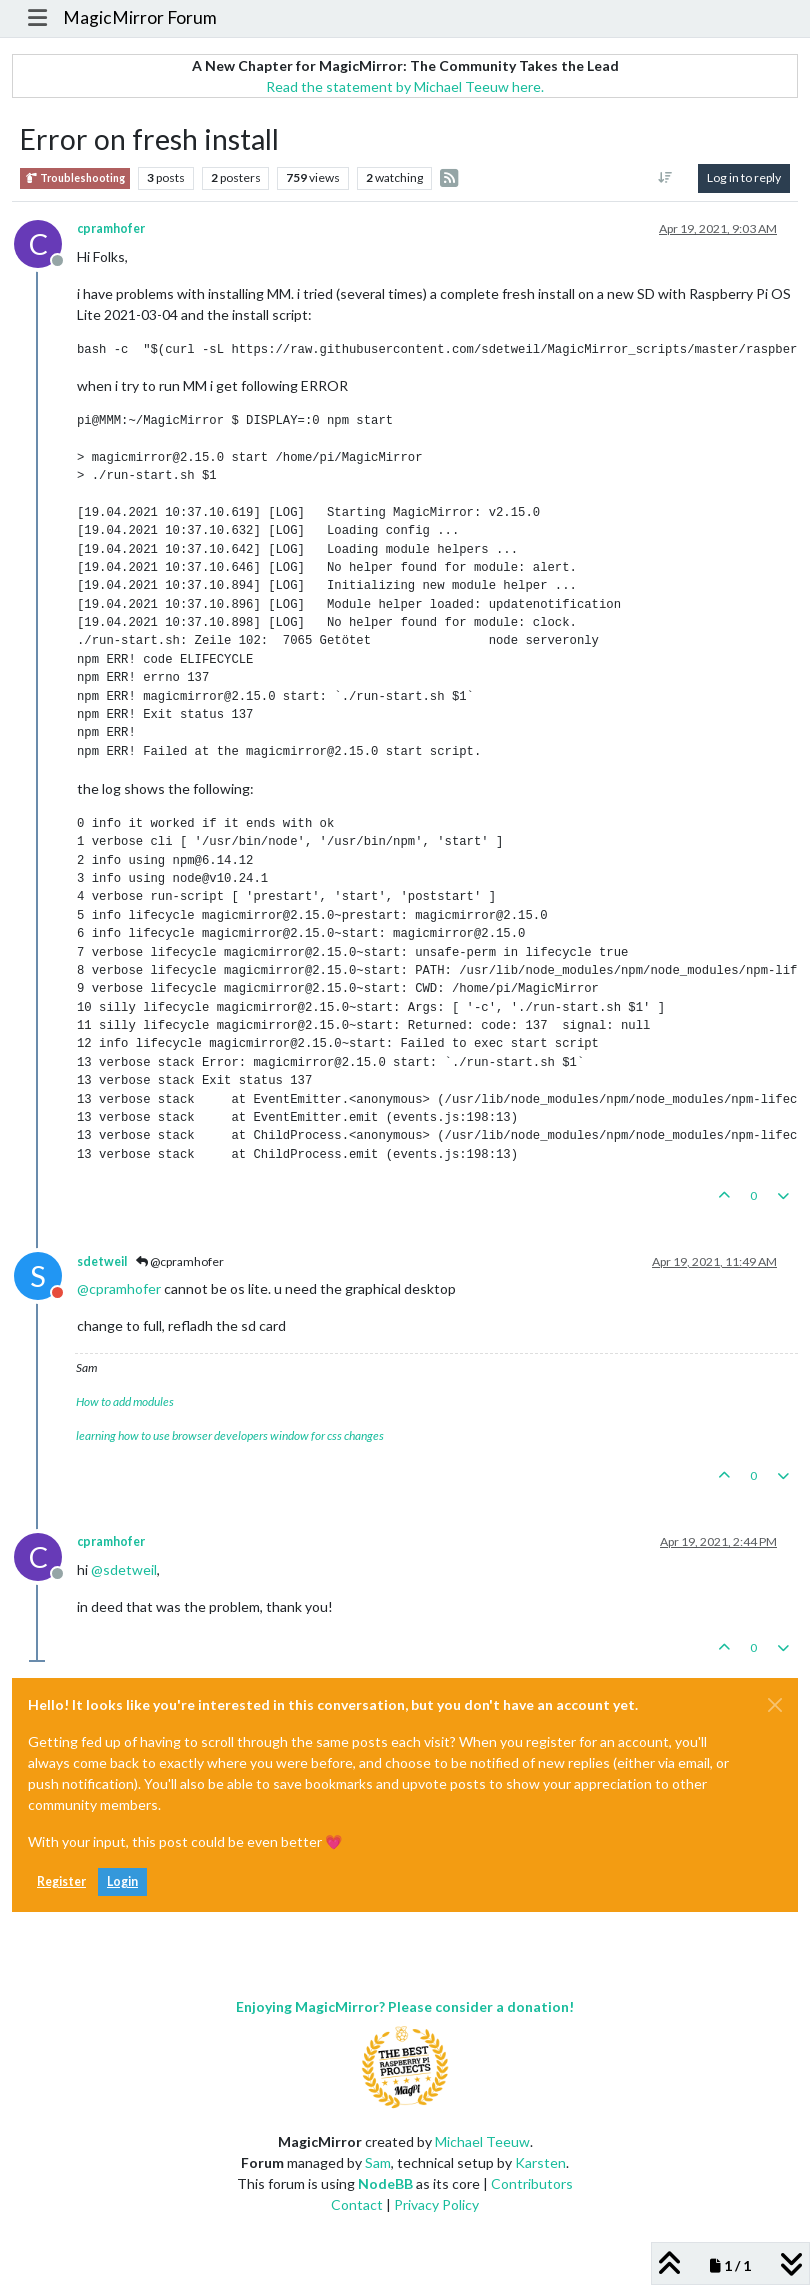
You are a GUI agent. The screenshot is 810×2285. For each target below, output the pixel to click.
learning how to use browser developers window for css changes (230, 1435)
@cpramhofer (180, 1261)
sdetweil (102, 1261)
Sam (378, 2162)
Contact (357, 2204)
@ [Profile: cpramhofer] (119, 1288)
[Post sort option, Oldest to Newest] (665, 178)
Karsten (540, 2162)
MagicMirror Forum (140, 17)
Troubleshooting (75, 178)
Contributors (532, 2183)
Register (61, 1881)
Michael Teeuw (482, 2141)
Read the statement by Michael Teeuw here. (405, 86)
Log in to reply (744, 177)
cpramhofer (111, 228)
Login (122, 1881)
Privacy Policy (436, 2204)
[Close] (775, 1705)
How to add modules (125, 1401)
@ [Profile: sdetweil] (124, 1569)
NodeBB (385, 2183)
